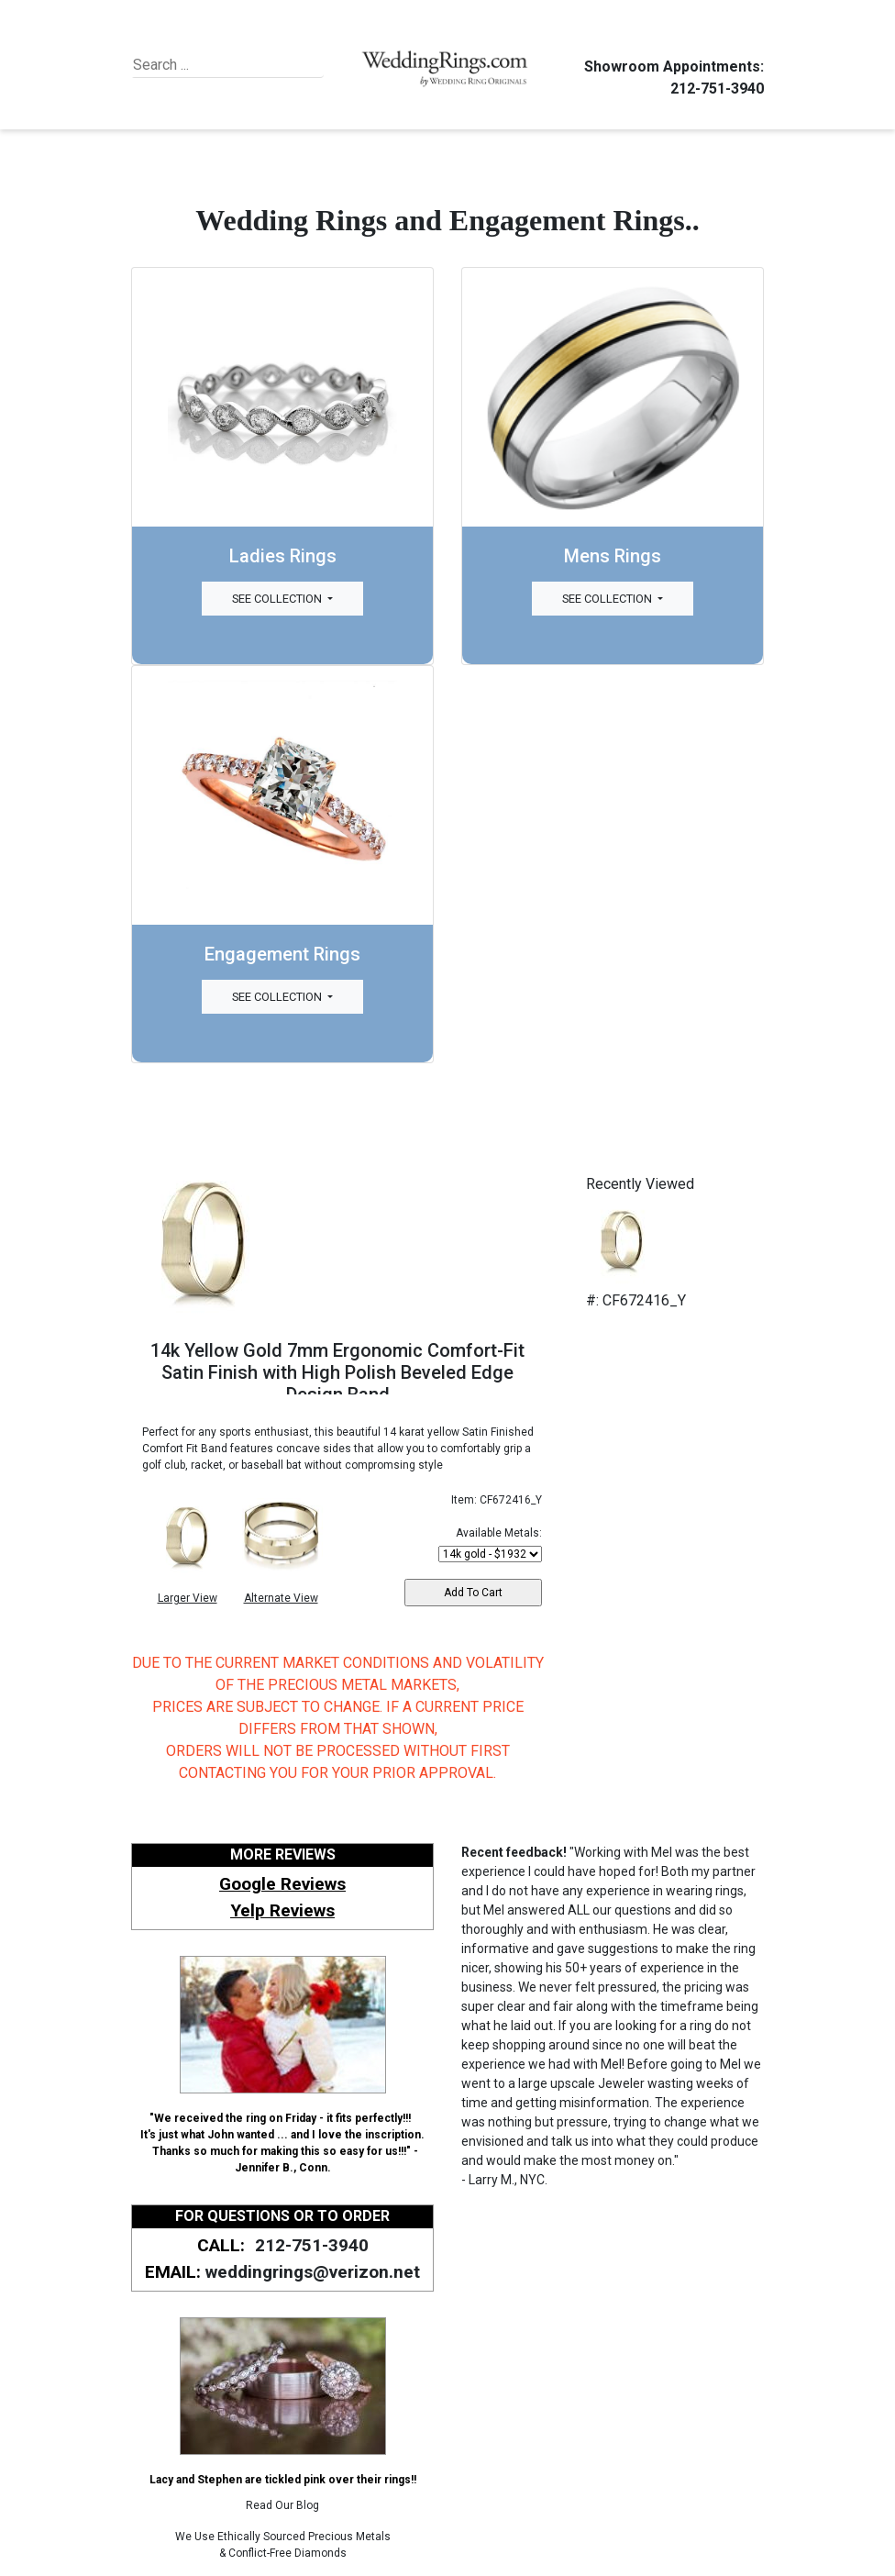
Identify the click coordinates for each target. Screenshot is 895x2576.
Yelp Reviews (282, 1910)
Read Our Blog (282, 2505)
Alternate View (281, 1598)
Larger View (187, 1598)
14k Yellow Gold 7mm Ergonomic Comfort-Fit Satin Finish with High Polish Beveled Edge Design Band (337, 1372)
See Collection (278, 598)
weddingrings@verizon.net (312, 2271)
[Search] (217, 65)
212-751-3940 (714, 88)
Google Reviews (282, 1883)
